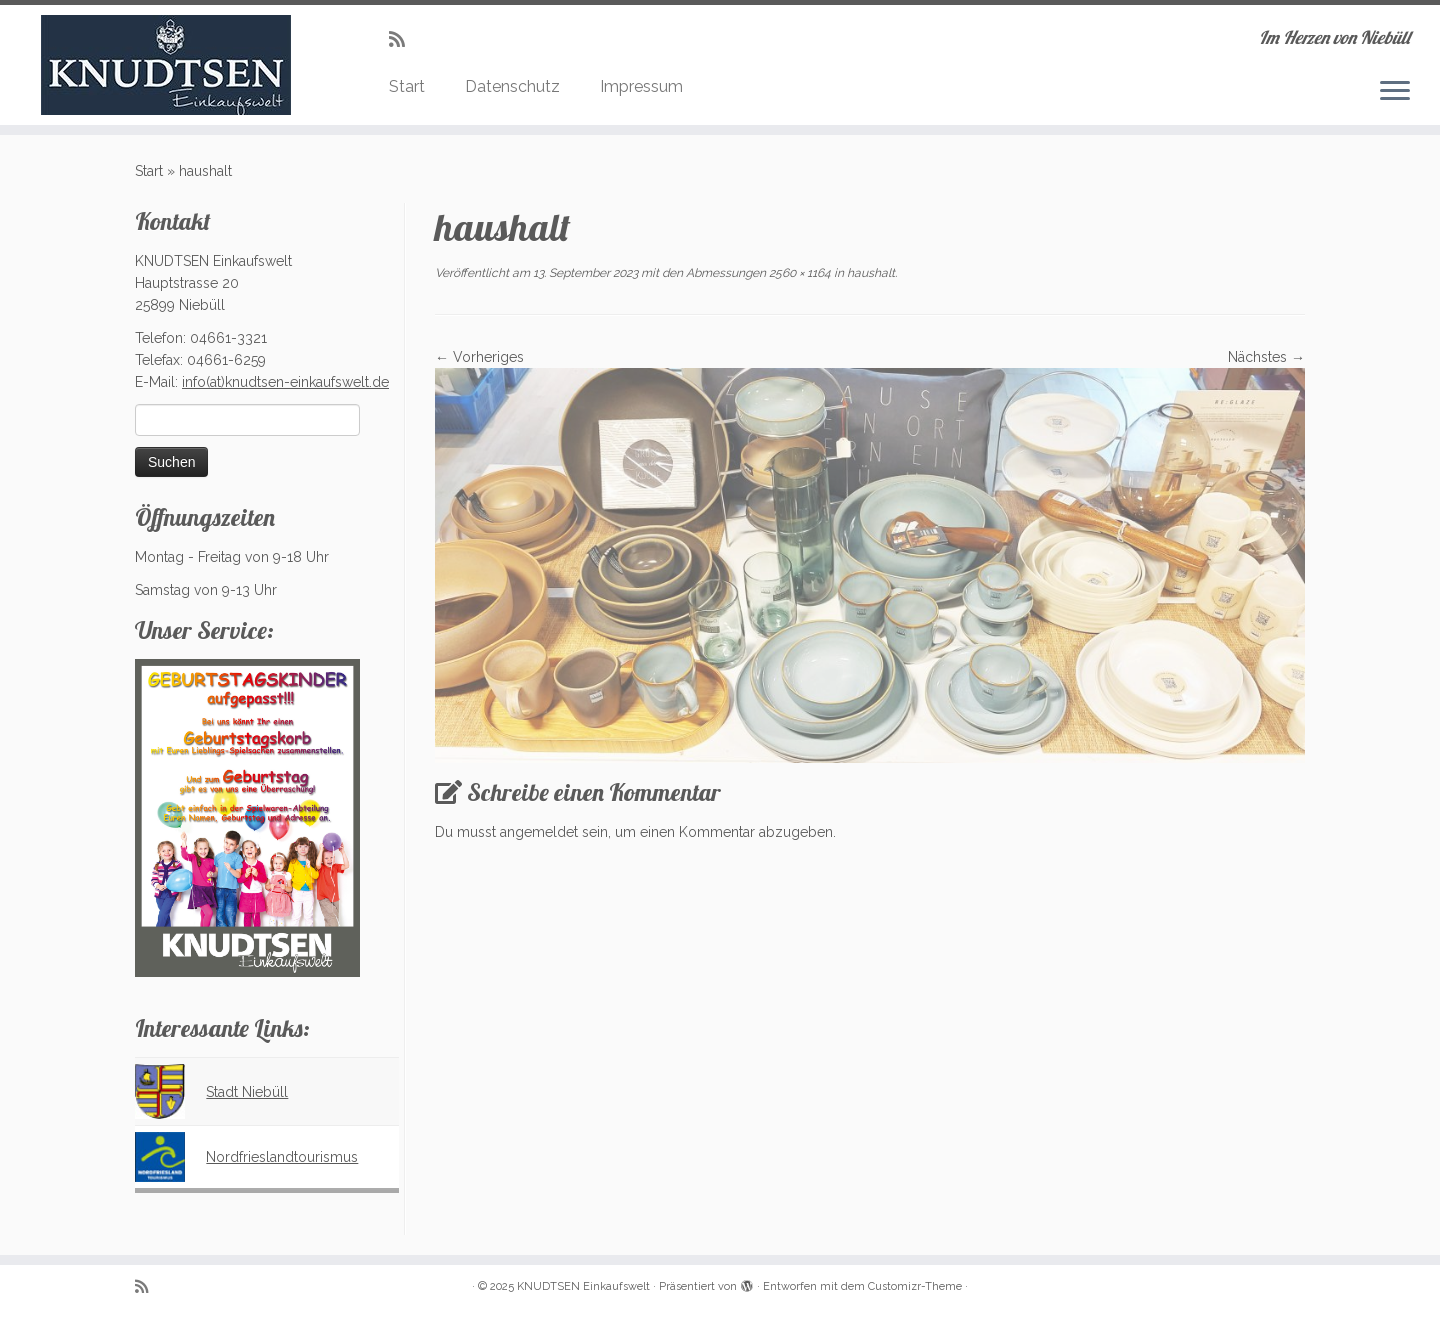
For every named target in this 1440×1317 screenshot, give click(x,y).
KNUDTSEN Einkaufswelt (583, 1286)
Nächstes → (1266, 357)
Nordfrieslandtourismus (282, 1157)
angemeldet (539, 832)
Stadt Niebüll (247, 1092)
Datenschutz (512, 86)
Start (407, 86)
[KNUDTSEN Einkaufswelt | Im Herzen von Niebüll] (166, 65)
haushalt (869, 273)
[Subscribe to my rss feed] (403, 39)
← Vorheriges (479, 357)
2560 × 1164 (798, 273)
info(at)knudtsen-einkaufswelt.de (285, 382)
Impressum (641, 86)
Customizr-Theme (915, 1286)
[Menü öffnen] (1395, 92)
